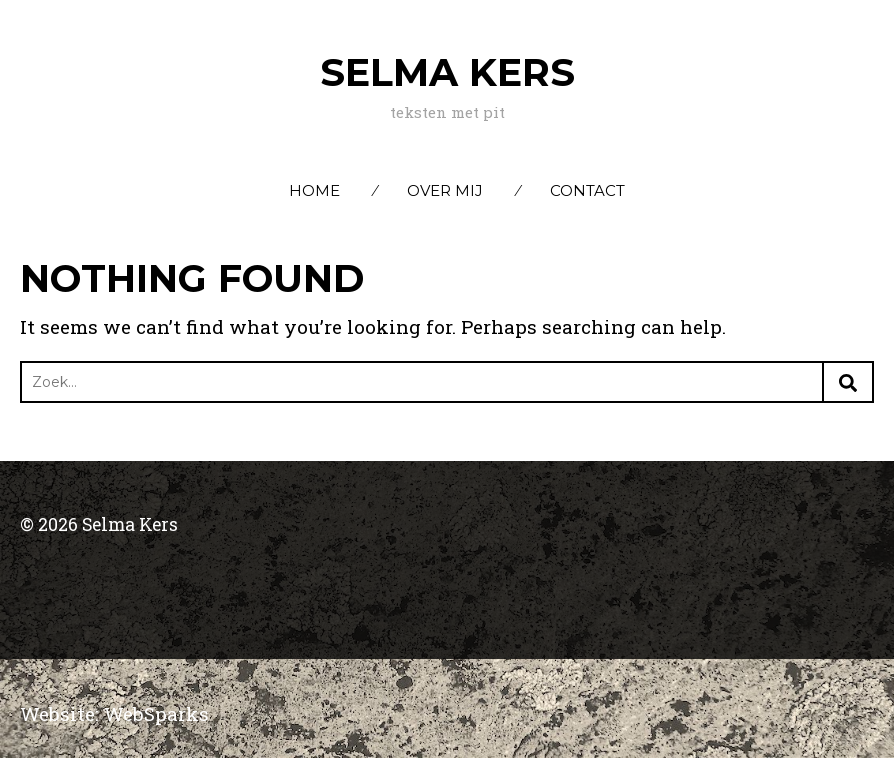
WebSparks (156, 713)
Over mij (445, 190)
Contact (587, 190)
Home (314, 190)
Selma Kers (447, 72)
